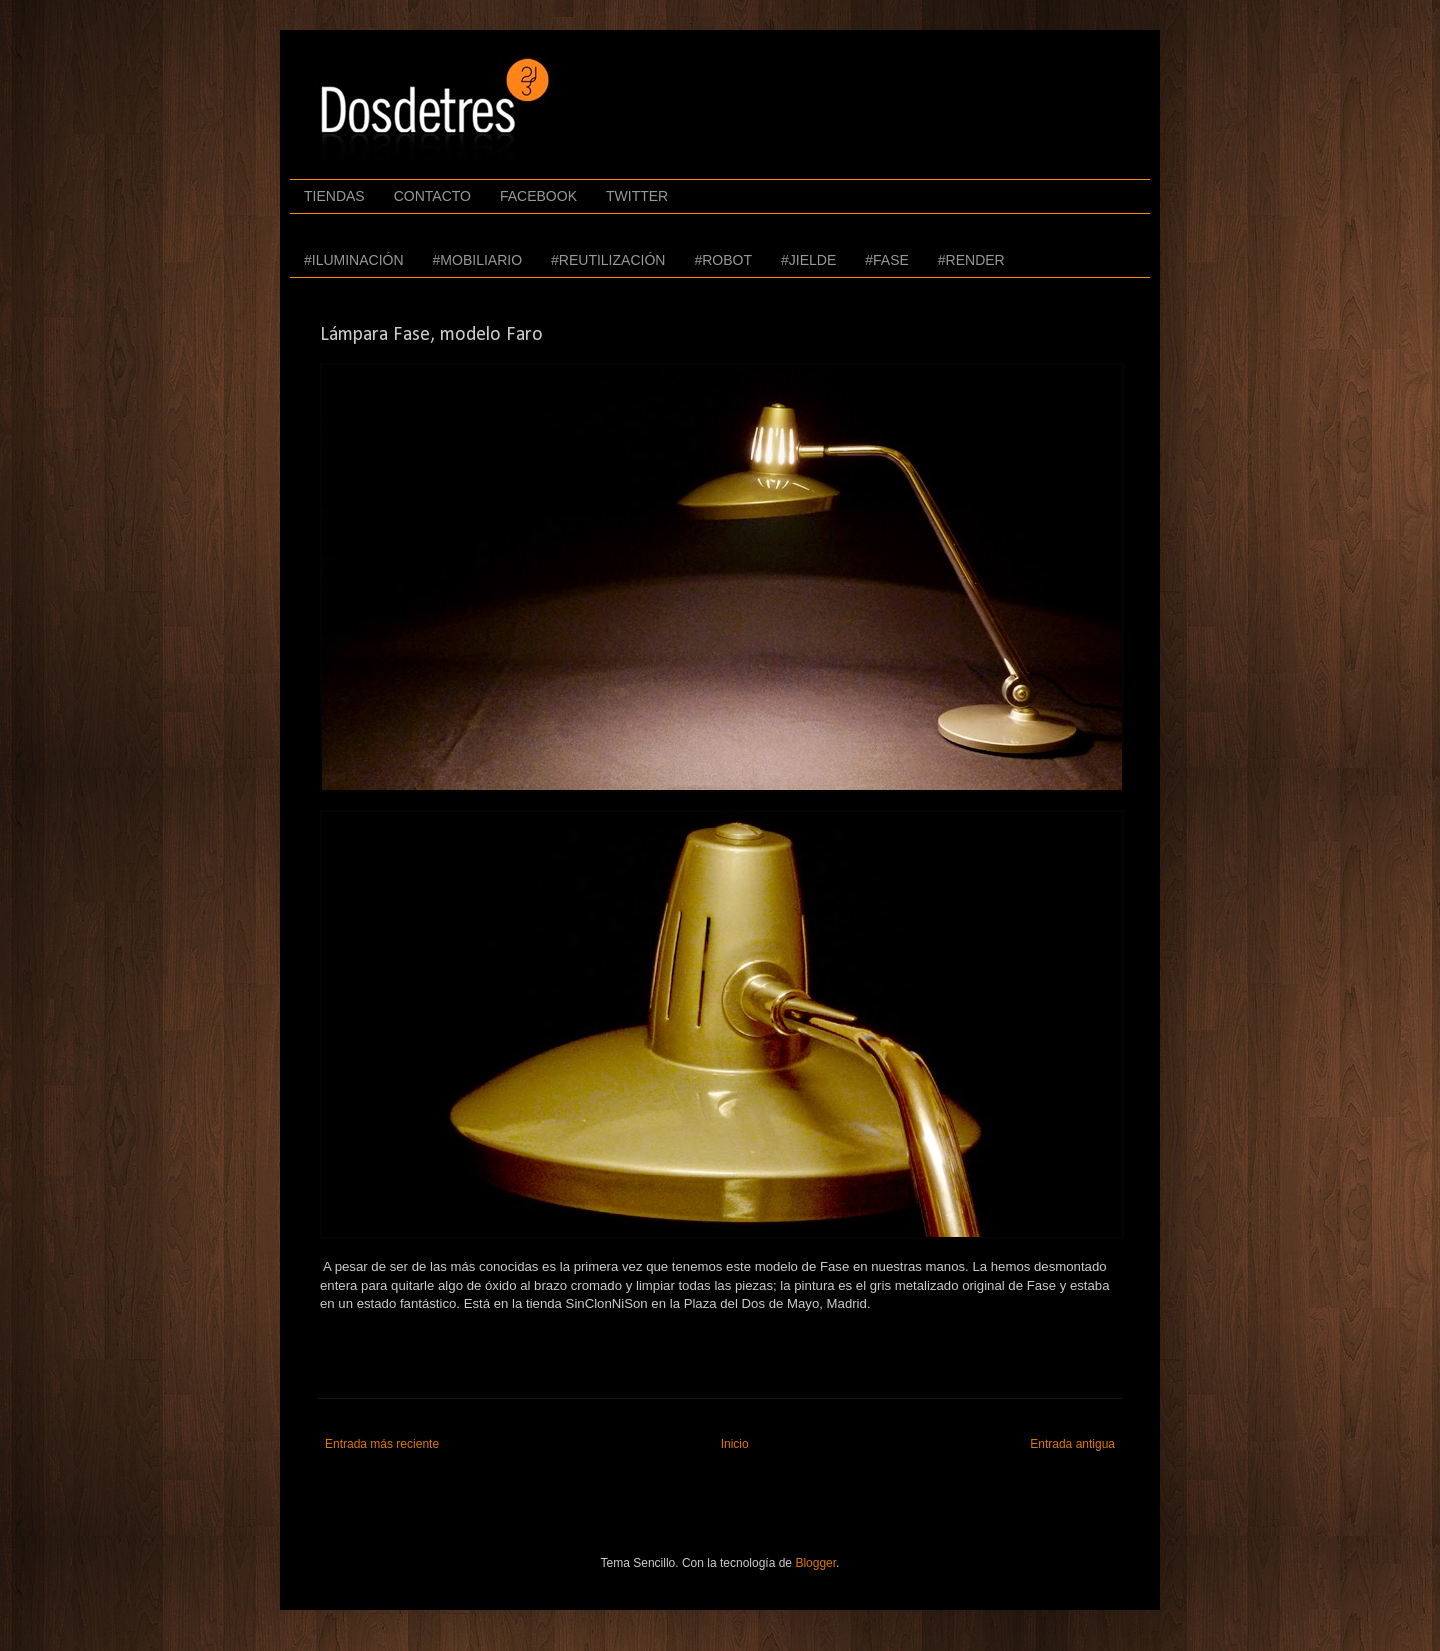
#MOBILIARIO (477, 260)
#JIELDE (808, 260)
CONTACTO (432, 196)
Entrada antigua (1072, 1444)
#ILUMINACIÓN (354, 260)
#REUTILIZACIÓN (608, 260)
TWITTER (637, 196)
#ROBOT (723, 260)
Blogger (815, 1563)
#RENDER (971, 260)
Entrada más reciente (382, 1444)
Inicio (735, 1444)
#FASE (887, 260)
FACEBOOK (538, 196)
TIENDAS (334, 196)
